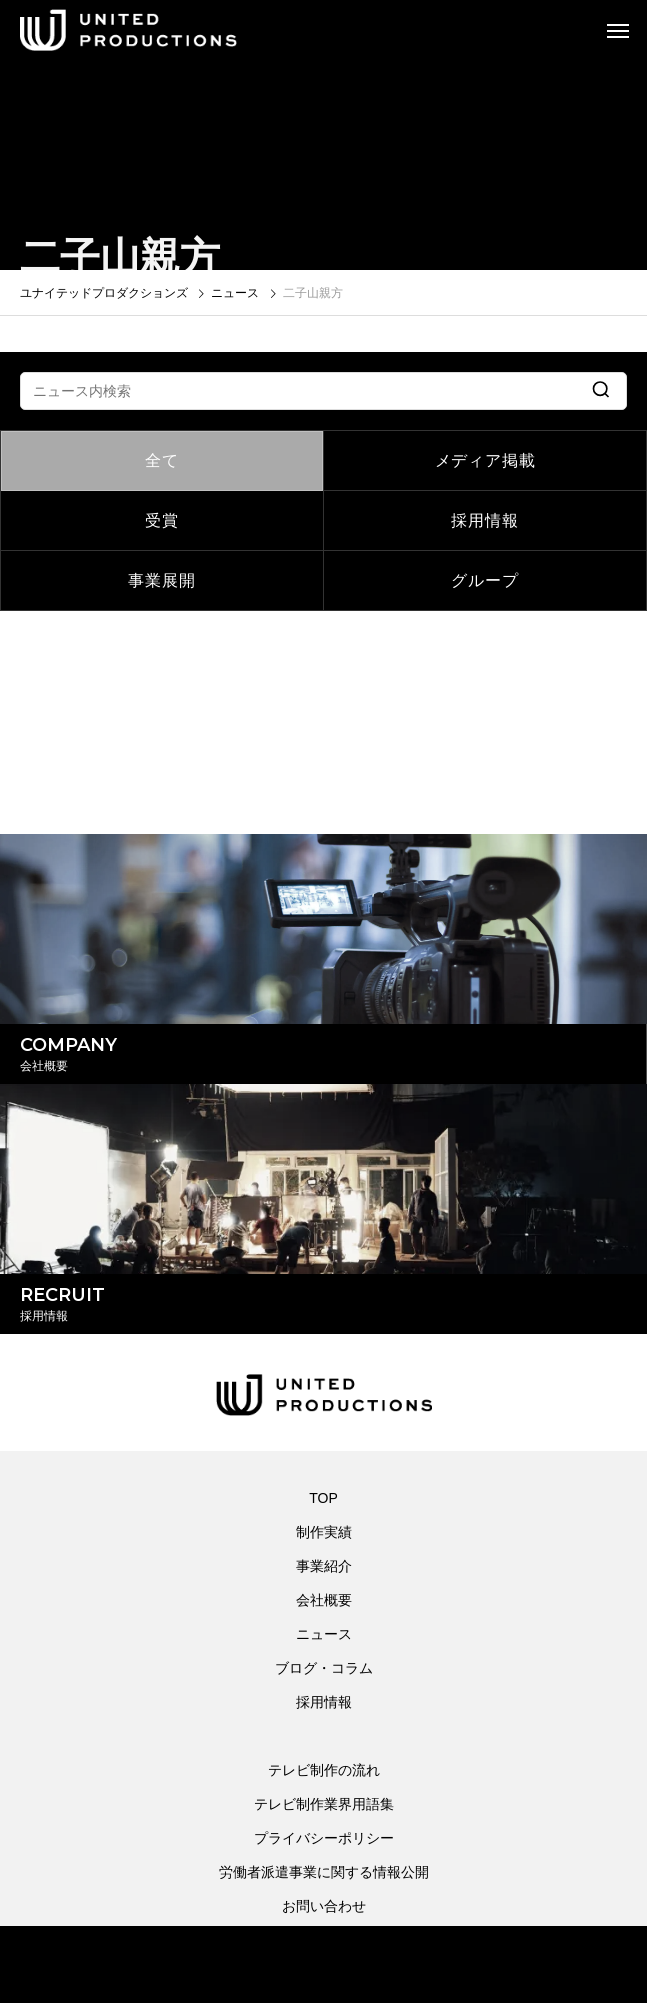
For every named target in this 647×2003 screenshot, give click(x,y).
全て (162, 460)
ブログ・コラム (324, 1668)
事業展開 (161, 580)
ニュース (324, 1634)
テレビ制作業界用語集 (324, 1804)
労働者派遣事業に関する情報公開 (324, 1872)
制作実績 (324, 1532)
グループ (484, 580)
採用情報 (484, 520)
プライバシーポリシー (324, 1838)
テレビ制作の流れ (324, 1770)
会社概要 (324, 1600)
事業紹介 (324, 1566)
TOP (323, 1498)
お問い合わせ (324, 1906)
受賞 (162, 520)
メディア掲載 (485, 460)
